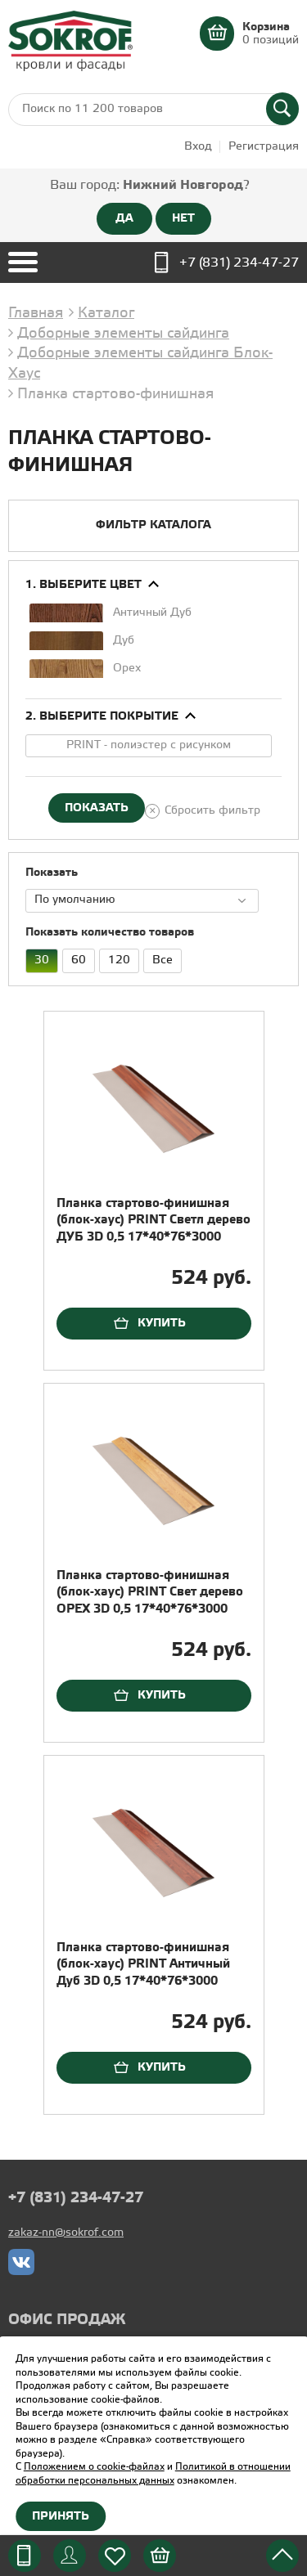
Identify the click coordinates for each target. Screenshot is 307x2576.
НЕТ (183, 218)
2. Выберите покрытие (101, 716)
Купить (162, 1323)
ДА (124, 218)
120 (114, 958)
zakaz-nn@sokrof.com (66, 2233)
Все (158, 958)
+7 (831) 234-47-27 (239, 263)
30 (37, 958)
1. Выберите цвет (83, 584)
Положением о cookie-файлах (94, 2467)
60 (74, 958)
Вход (198, 147)
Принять (60, 2516)
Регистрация (263, 147)
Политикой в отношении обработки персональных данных (153, 2474)
